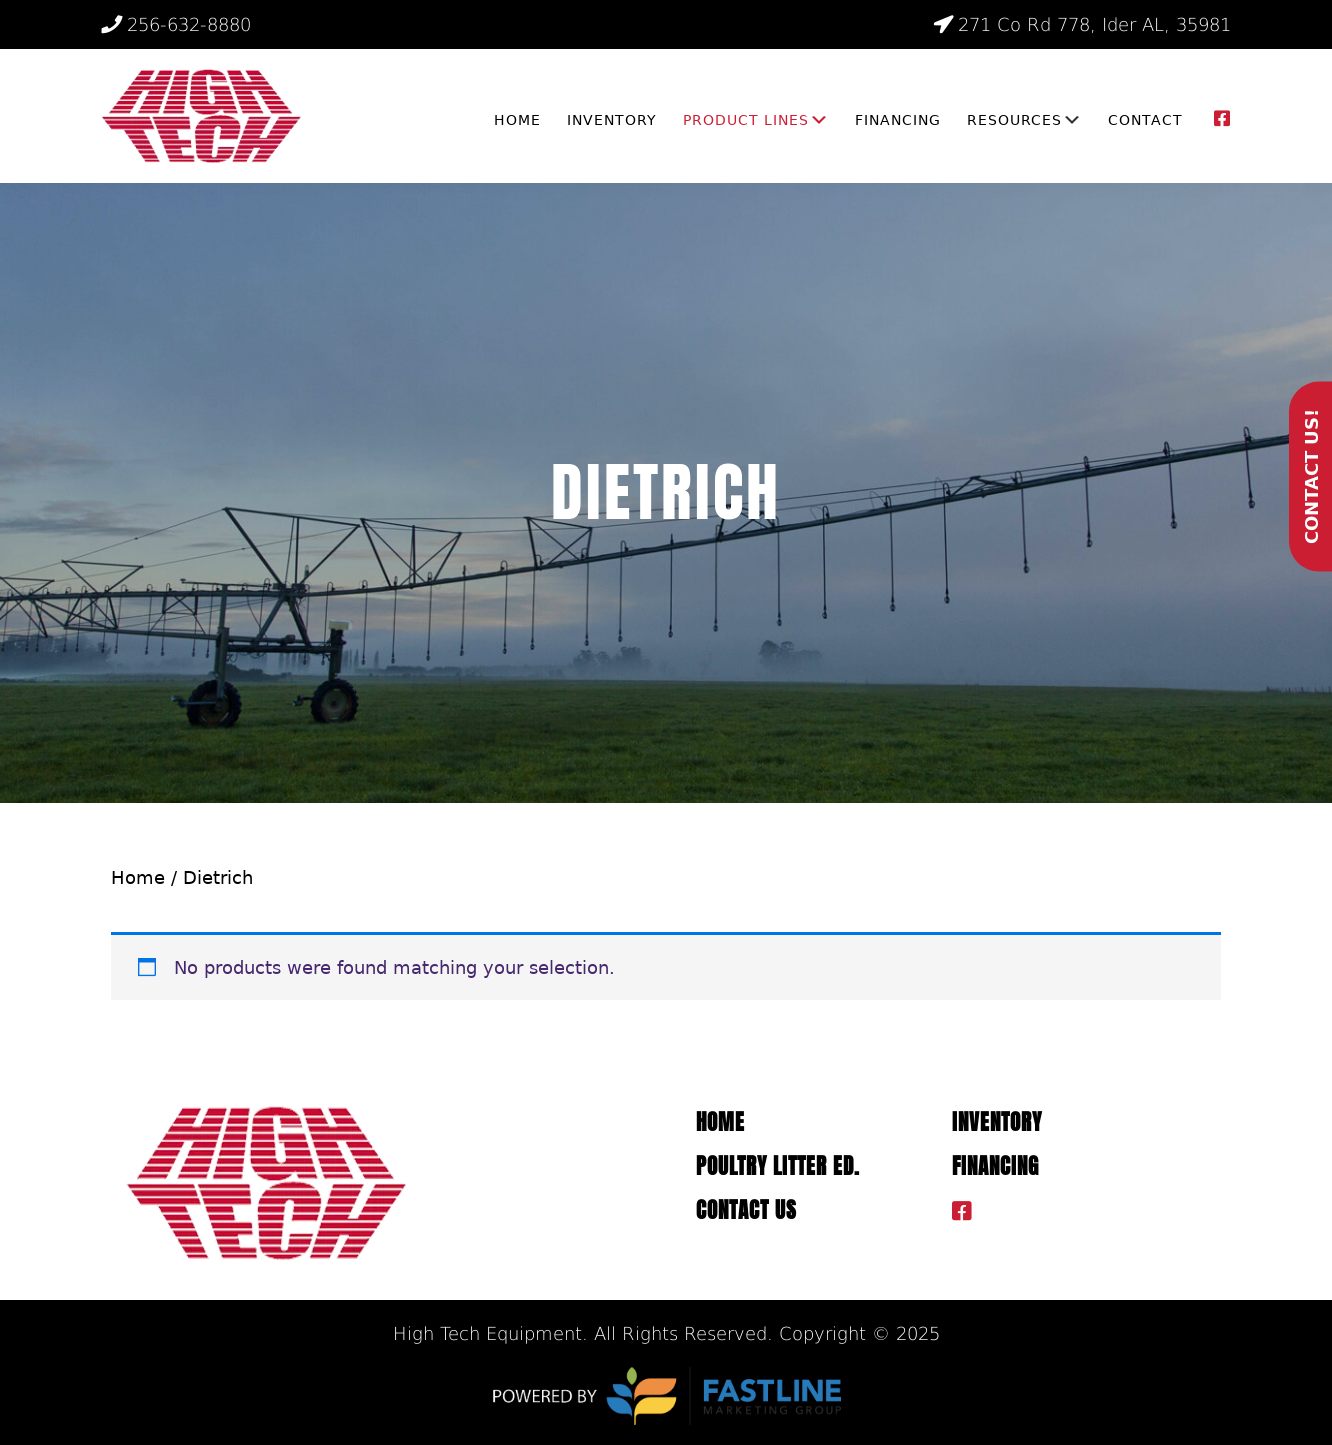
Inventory (997, 1122)
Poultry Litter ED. (778, 1166)
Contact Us (746, 1210)
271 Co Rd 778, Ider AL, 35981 (1081, 24)
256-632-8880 (176, 24)
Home (138, 877)
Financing (995, 1166)
